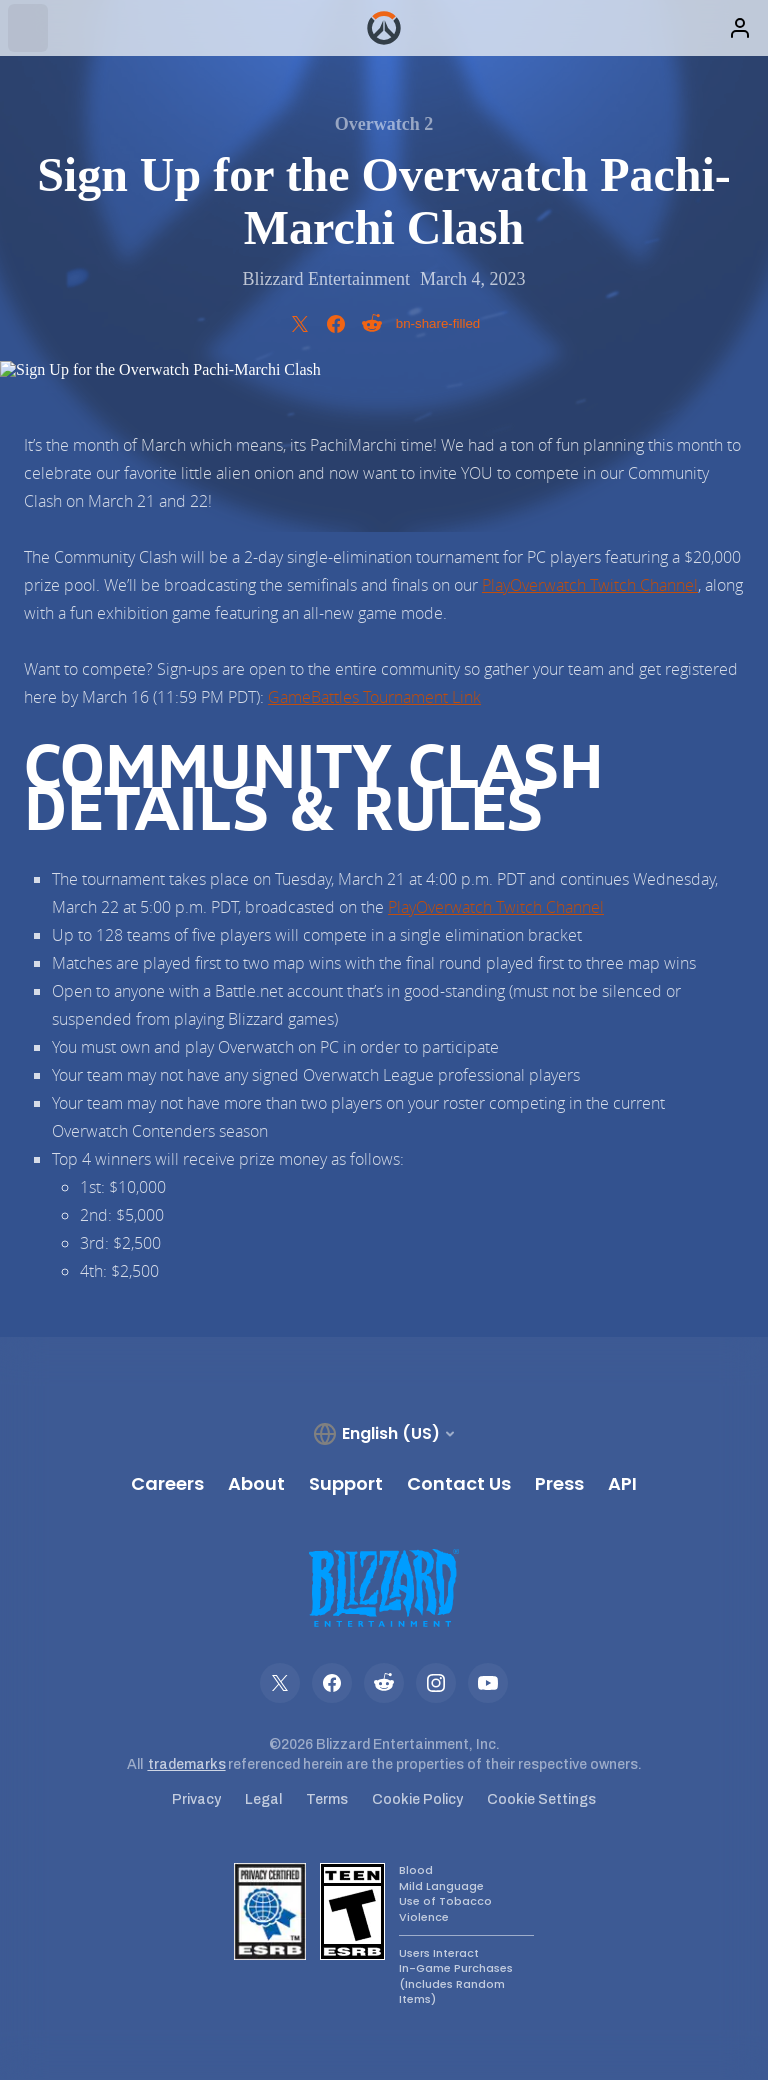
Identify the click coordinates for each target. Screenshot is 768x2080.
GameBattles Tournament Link (374, 697)
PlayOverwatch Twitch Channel (590, 585)
